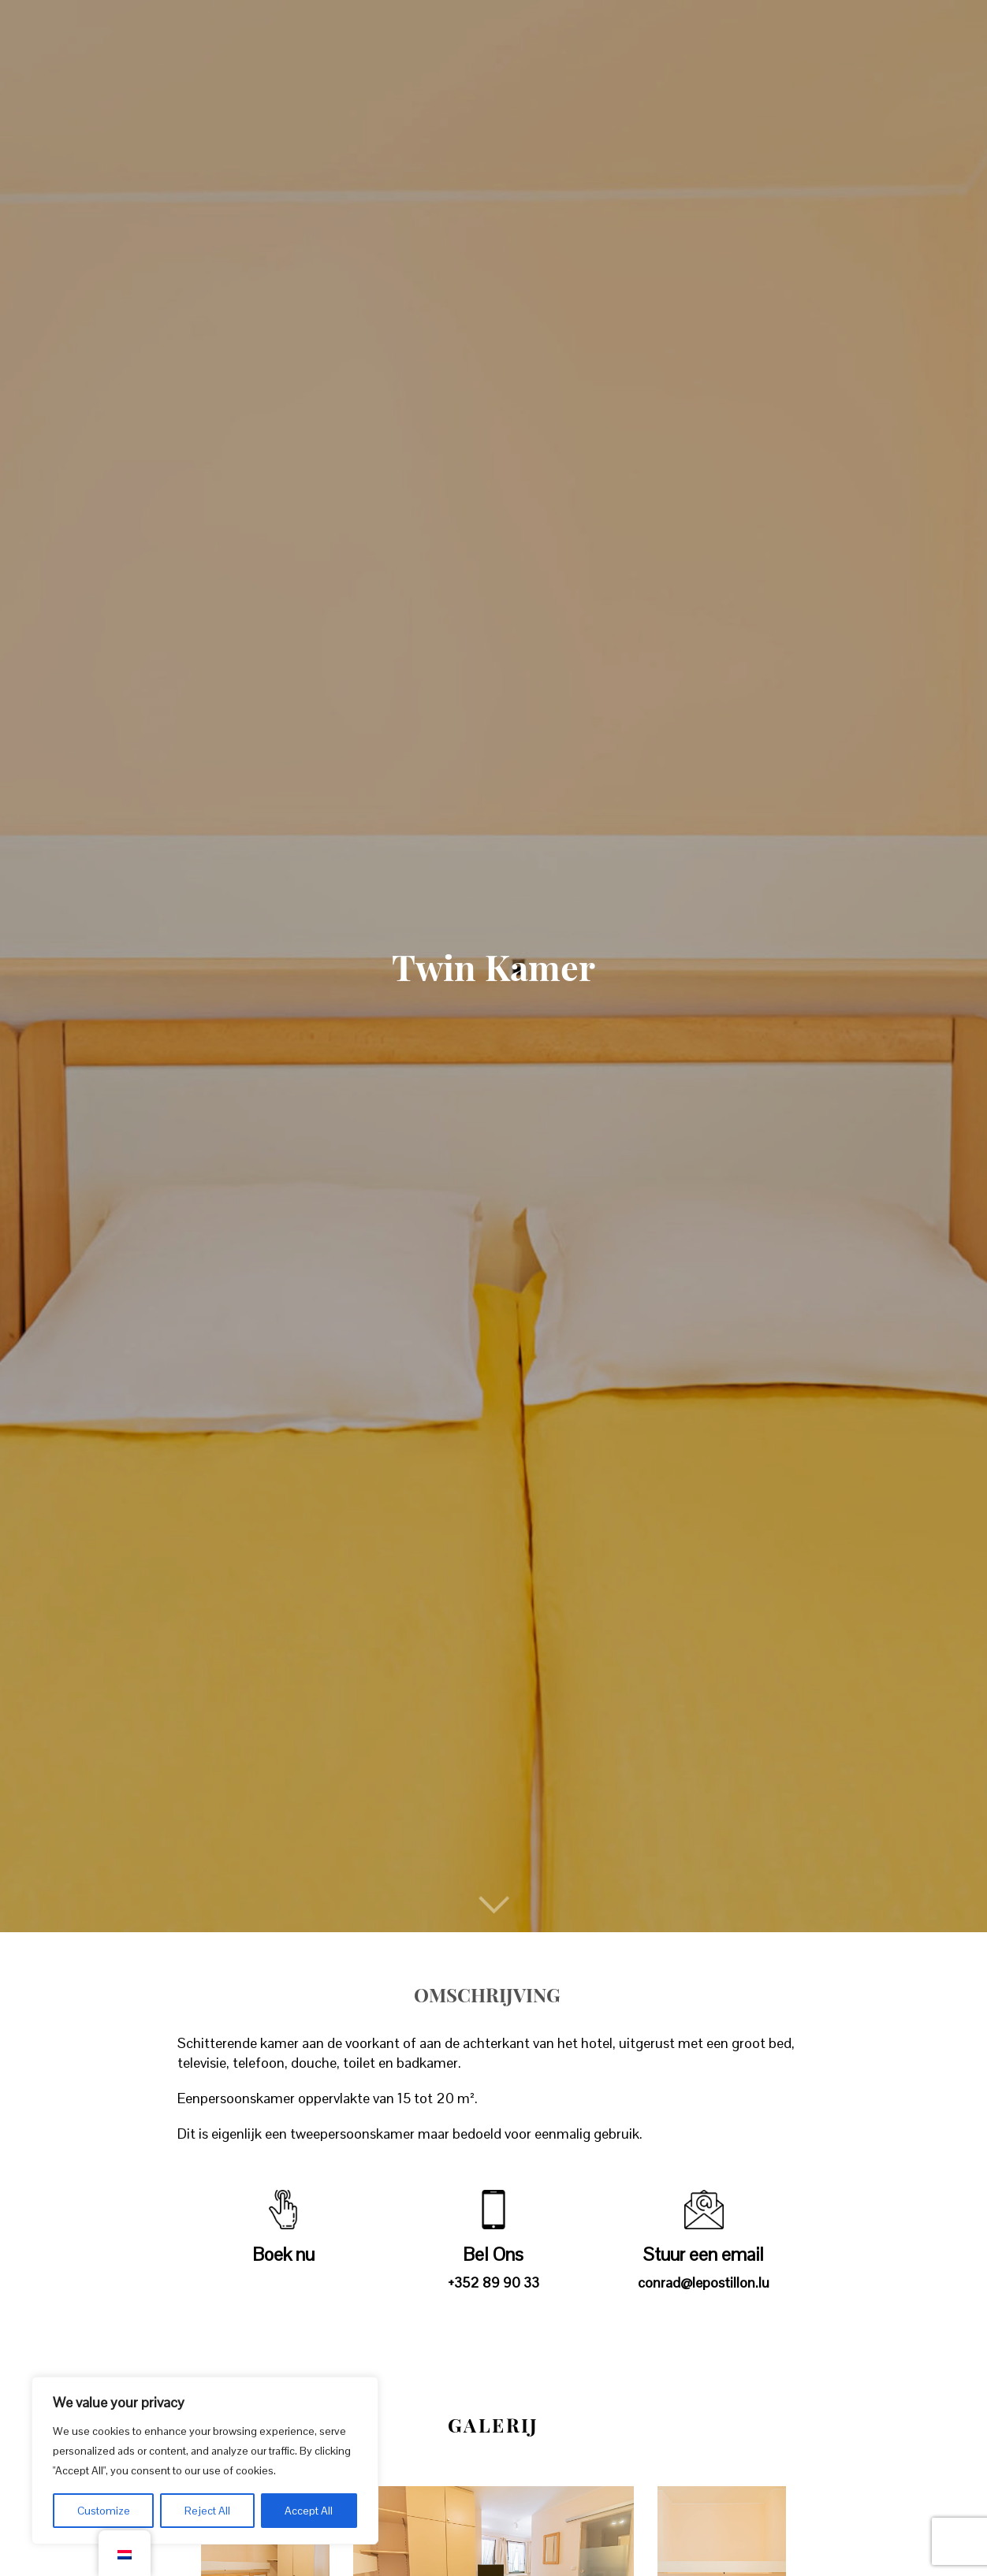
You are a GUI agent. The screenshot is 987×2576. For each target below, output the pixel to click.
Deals (514, 27)
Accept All (309, 2511)
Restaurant (427, 27)
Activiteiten (603, 27)
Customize (103, 2511)
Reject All (207, 2511)
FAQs (750, 27)
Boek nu (907, 27)
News (691, 27)
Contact (823, 27)
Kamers (333, 27)
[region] (205, 2460)
